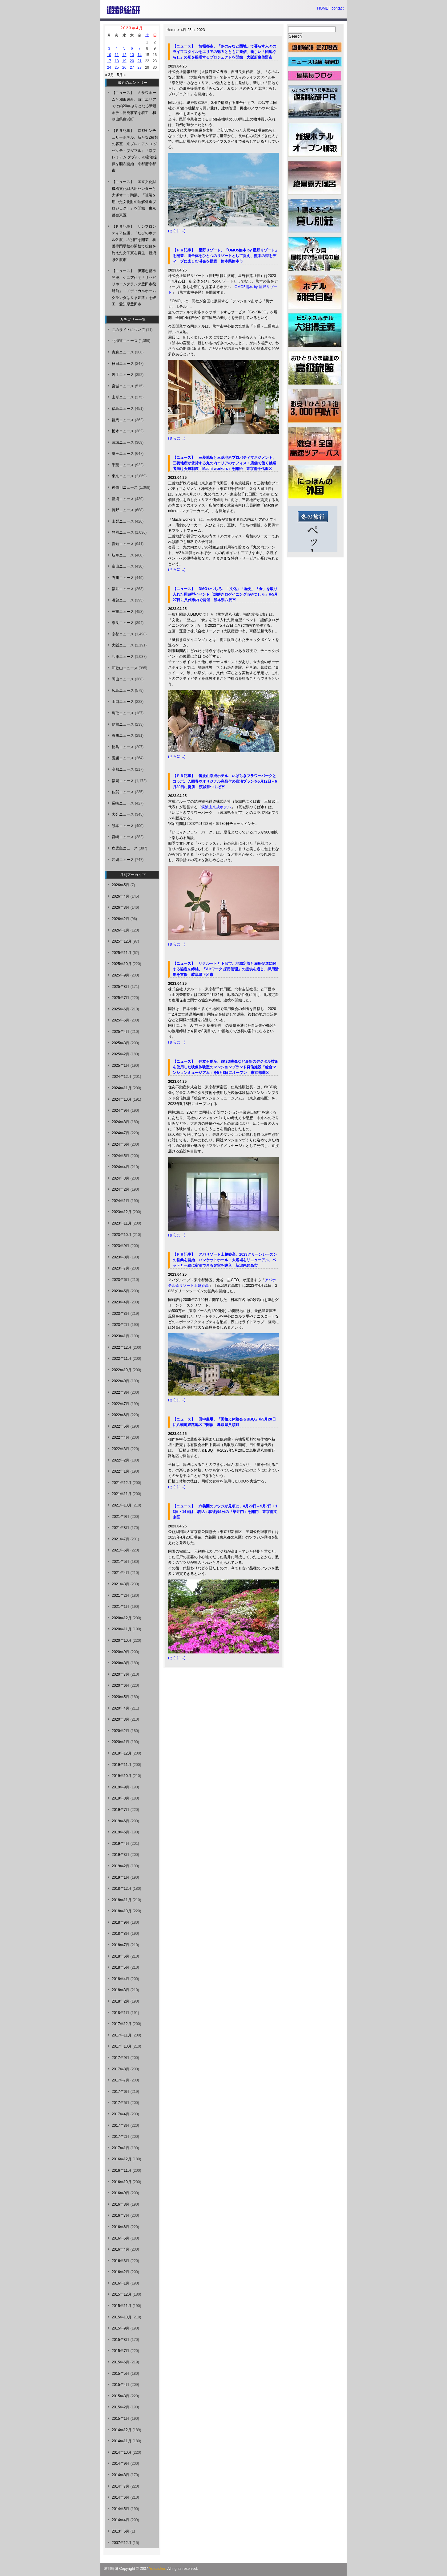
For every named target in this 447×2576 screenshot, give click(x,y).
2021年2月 (120, 1595)
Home (171, 30)
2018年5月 (120, 1967)
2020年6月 (120, 1685)
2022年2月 (120, 1460)
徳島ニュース (123, 747)
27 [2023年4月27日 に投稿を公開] (132, 67)
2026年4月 (120, 896)
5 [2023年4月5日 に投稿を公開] (124, 48)
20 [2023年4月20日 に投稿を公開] (132, 61)
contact (338, 8)
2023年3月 (120, 1313)
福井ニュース (123, 589)
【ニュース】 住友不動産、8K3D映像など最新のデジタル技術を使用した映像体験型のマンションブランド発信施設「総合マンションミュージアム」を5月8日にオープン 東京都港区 (225, 1067)
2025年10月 (121, 964)
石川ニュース (123, 578)
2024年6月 (120, 1144)
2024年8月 (120, 1122)
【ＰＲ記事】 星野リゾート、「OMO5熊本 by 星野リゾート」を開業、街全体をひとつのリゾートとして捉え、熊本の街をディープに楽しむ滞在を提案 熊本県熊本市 (226, 255)
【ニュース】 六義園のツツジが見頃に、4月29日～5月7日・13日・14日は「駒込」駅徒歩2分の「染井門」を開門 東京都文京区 (225, 1511)
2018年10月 (121, 1911)
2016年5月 (120, 2238)
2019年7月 (120, 1810)
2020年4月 (120, 1708)
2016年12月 (121, 2159)
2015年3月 (120, 2396)
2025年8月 (120, 986)
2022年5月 (120, 1426)
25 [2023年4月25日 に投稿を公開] (117, 67)
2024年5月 (120, 1156)
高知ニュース (123, 769)
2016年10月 (121, 2182)
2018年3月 (120, 1990)
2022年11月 (121, 1358)
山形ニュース (123, 397)
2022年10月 (121, 1370)
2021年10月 (121, 1505)
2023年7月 (120, 1268)
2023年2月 (120, 1325)
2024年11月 (121, 1088)
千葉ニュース (123, 465)
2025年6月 (120, 1009)
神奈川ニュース (125, 487)
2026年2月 (120, 919)
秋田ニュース (123, 363)
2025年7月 (120, 998)
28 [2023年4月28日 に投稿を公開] (139, 67)
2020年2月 (120, 1731)
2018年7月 (120, 1945)
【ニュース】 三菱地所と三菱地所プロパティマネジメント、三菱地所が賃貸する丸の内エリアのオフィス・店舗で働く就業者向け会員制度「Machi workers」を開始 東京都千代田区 (224, 463)
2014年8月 (120, 2475)
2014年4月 (120, 2520)
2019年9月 (120, 1787)
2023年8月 (120, 1257)
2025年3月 (120, 1043)
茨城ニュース (123, 442)
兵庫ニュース (123, 656)
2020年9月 (120, 1652)
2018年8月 (120, 1933)
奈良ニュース (123, 623)
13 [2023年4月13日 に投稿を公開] (132, 55)
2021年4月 (120, 1573)
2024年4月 (120, 1167)
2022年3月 (120, 1449)
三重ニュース (123, 611)
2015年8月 (120, 2340)
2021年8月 (120, 1528)
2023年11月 (121, 1223)
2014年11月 (121, 2441)
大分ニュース (123, 814)
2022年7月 (120, 1404)
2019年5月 (120, 1832)
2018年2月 (120, 2001)
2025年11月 (121, 953)
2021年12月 (121, 1483)
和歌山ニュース (125, 668)
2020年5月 (120, 1697)
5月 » (121, 75)
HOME (322, 8)
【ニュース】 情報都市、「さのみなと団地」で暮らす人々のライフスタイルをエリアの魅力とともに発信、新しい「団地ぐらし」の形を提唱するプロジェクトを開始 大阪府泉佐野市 (224, 51)
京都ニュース (123, 634)
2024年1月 (120, 1201)
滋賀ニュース (123, 600)
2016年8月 (120, 2204)
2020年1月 (120, 1742)
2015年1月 (120, 2418)
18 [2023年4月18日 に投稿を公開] (117, 61)
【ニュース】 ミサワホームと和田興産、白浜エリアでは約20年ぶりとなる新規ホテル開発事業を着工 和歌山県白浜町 (134, 106)
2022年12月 (121, 1347)
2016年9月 (120, 2193)
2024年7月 (120, 1133)
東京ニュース (123, 476)
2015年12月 (121, 2294)
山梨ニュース (123, 521)
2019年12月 (121, 1753)
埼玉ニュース (123, 453)
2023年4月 (120, 1302)
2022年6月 (120, 1415)
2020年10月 (121, 1640)
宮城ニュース (123, 386)
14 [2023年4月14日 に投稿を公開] (139, 55)
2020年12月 (121, 1618)
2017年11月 (121, 2035)
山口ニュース (123, 701)
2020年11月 (121, 1629)
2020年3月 (120, 1719)
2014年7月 (120, 2486)
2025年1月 (120, 1065)
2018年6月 (120, 1956)
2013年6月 (120, 2531)
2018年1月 (120, 2013)
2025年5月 (120, 1020)
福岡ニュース (123, 781)
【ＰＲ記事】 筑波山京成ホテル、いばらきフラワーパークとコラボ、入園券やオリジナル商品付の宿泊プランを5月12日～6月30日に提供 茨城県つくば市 (225, 781)
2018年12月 (121, 1888)
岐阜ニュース (123, 555)
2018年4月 (120, 1979)
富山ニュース (123, 566)
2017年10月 (121, 2046)
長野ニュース (123, 510)
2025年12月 (121, 941)
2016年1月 (120, 2283)
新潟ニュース (123, 499)
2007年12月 (121, 2543)
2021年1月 (120, 1606)
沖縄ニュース (123, 860)
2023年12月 (121, 1212)
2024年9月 (120, 1110)
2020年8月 (120, 1663)
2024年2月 (120, 1189)
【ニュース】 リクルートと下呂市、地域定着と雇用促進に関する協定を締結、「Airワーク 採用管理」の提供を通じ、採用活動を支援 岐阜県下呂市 (226, 969)
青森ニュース (123, 352)
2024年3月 (120, 1178)
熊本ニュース (123, 826)
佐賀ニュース (123, 792)
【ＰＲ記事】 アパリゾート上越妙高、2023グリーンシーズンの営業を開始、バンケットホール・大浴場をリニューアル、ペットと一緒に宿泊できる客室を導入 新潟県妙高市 (225, 1260)
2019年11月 (121, 1765)
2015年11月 (121, 2306)
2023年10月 (121, 1235)
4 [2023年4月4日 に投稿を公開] (117, 48)
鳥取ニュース (123, 713)
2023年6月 (120, 1280)
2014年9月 (120, 2463)
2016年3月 (120, 2261)
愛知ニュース (123, 544)
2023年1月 (120, 1336)
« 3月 (109, 75)
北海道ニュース (125, 341)
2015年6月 (120, 2362)
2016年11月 (121, 2170)
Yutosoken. (158, 2568)
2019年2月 (120, 1866)
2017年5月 (120, 2103)
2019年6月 (120, 1821)
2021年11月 (121, 1494)
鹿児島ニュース (125, 848)
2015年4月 (120, 2384)
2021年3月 (120, 1584)
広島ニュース (123, 690)
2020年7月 (120, 1674)
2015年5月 (120, 2373)
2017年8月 (120, 2069)
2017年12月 (121, 2024)
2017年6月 (120, 2091)
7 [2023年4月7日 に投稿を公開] (140, 48)
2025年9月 (120, 975)
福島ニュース (123, 408)
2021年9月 (120, 1516)
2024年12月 (121, 1076)
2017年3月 (120, 2125)
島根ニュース (123, 724)
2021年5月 (120, 1561)
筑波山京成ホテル (216, 807)
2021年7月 (120, 1539)
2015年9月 (120, 2328)
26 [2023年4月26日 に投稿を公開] (124, 67)
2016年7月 (120, 2215)
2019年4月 (120, 1843)
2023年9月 (120, 1246)
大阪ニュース (123, 645)
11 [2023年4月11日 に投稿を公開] (117, 55)
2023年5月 (120, 1291)
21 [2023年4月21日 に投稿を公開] (139, 61)
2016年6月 (120, 2227)
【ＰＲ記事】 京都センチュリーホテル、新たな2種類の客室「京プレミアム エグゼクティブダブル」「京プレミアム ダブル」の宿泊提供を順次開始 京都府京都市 (135, 150)
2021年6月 (120, 1550)
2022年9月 (120, 1381)
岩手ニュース (123, 375)
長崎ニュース (123, 803)
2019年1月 (120, 1877)
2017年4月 (120, 2114)
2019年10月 (121, 1776)
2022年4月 (120, 1437)
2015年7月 (120, 2351)
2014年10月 (121, 2452)
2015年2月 (120, 2407)
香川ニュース (123, 735)
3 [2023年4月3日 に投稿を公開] (109, 48)
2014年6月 (120, 2497)
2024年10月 (121, 1099)
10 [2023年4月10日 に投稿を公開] (109, 55)
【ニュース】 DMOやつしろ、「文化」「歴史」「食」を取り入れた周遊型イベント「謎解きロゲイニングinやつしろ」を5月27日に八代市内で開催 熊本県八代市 (225, 594)
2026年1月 (120, 930)
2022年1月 (120, 1471)
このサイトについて (128, 330)
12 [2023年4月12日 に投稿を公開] (124, 55)
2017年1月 (120, 2148)
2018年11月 (121, 1900)
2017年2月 (120, 2136)
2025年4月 (120, 1031)
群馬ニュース (123, 420)
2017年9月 (120, 2058)
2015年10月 (121, 2317)
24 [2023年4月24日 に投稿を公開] (109, 67)
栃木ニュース (123, 431)
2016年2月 (120, 2272)
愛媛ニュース (123, 758)
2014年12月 (121, 2430)
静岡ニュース (123, 532)
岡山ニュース (123, 679)
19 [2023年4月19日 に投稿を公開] (124, 61)
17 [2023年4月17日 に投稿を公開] (109, 61)
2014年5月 (120, 2509)
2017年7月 (120, 2080)
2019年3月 (120, 1855)
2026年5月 (120, 885)
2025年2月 (120, 1054)
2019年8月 (120, 1798)
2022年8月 (120, 1392)
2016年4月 (120, 2249)
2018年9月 (120, 1922)
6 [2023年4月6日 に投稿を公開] (132, 48)
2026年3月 (120, 907)
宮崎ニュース (123, 837)
